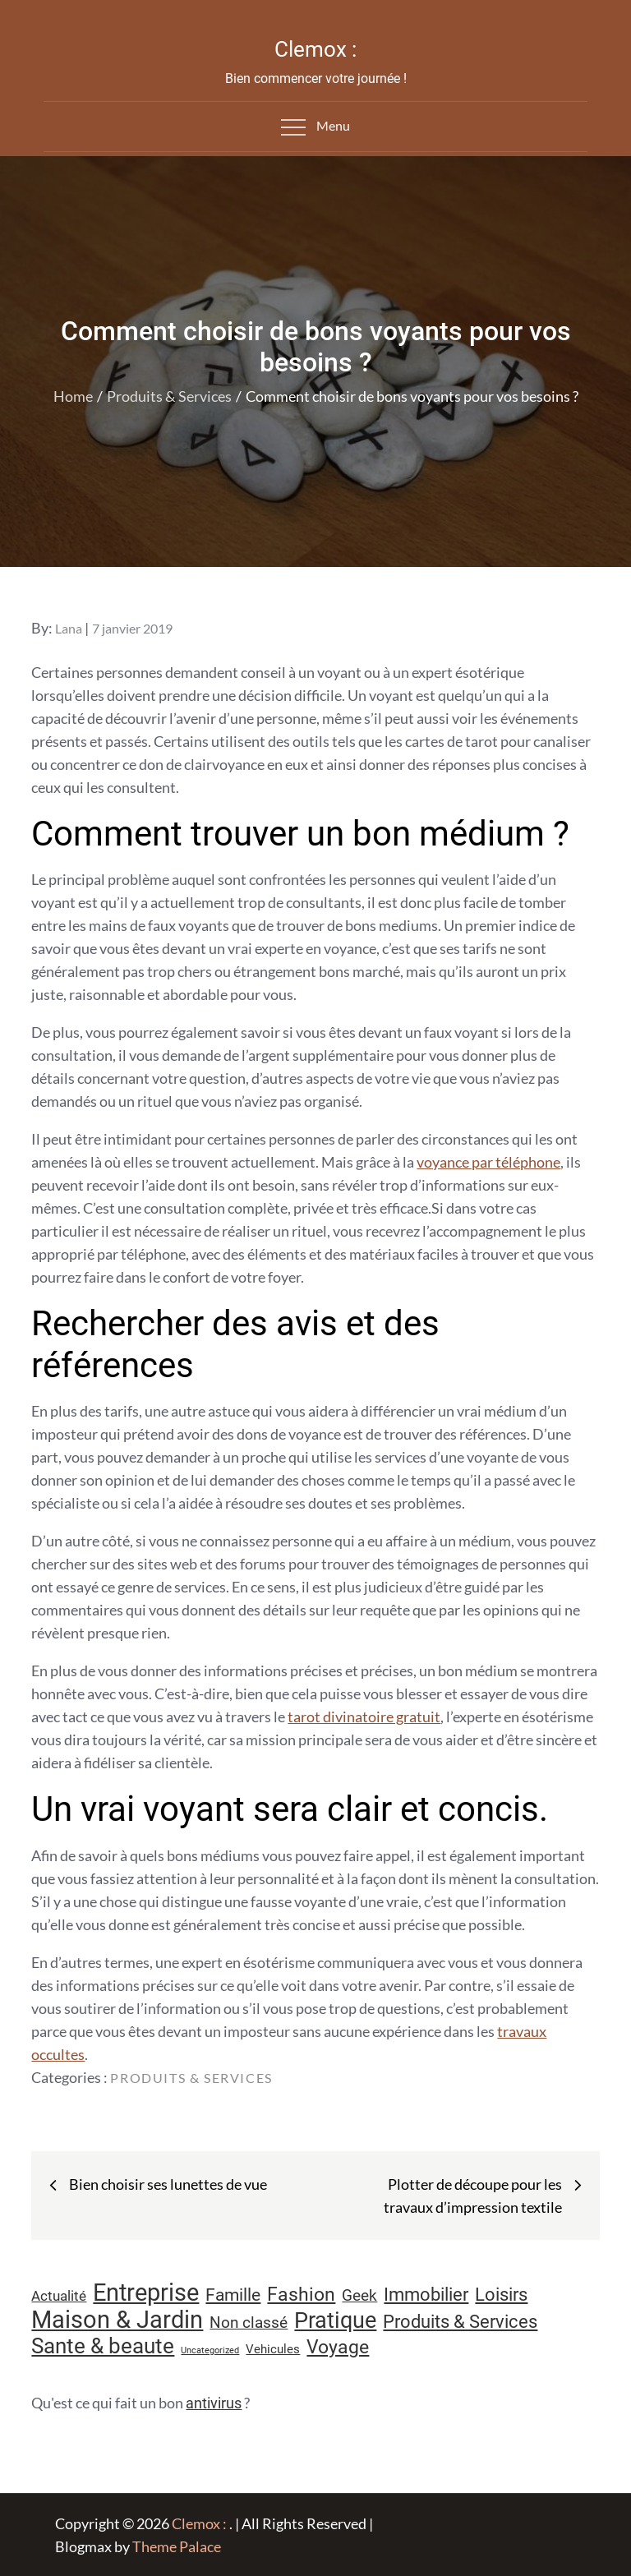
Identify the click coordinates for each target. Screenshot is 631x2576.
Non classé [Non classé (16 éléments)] (249, 2323)
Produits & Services (191, 2077)
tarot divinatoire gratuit (364, 1716)
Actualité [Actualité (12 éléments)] (58, 2296)
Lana (68, 628)
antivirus (214, 2403)
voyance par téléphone (488, 1162)
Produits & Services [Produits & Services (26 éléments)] (460, 2321)
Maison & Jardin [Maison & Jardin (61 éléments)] (117, 2319)
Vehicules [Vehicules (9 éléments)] (273, 2349)
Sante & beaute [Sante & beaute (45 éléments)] (102, 2345)
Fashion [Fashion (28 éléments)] (301, 2294)
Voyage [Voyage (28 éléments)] (337, 2347)
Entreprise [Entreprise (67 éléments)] (146, 2292)
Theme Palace (176, 2546)
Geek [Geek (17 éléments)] (359, 2295)
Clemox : (315, 49)
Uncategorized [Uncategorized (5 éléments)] (210, 2350)
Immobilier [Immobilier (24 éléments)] (426, 2294)
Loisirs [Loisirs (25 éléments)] (501, 2294)
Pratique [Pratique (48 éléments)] (335, 2320)
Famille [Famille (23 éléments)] (232, 2294)
